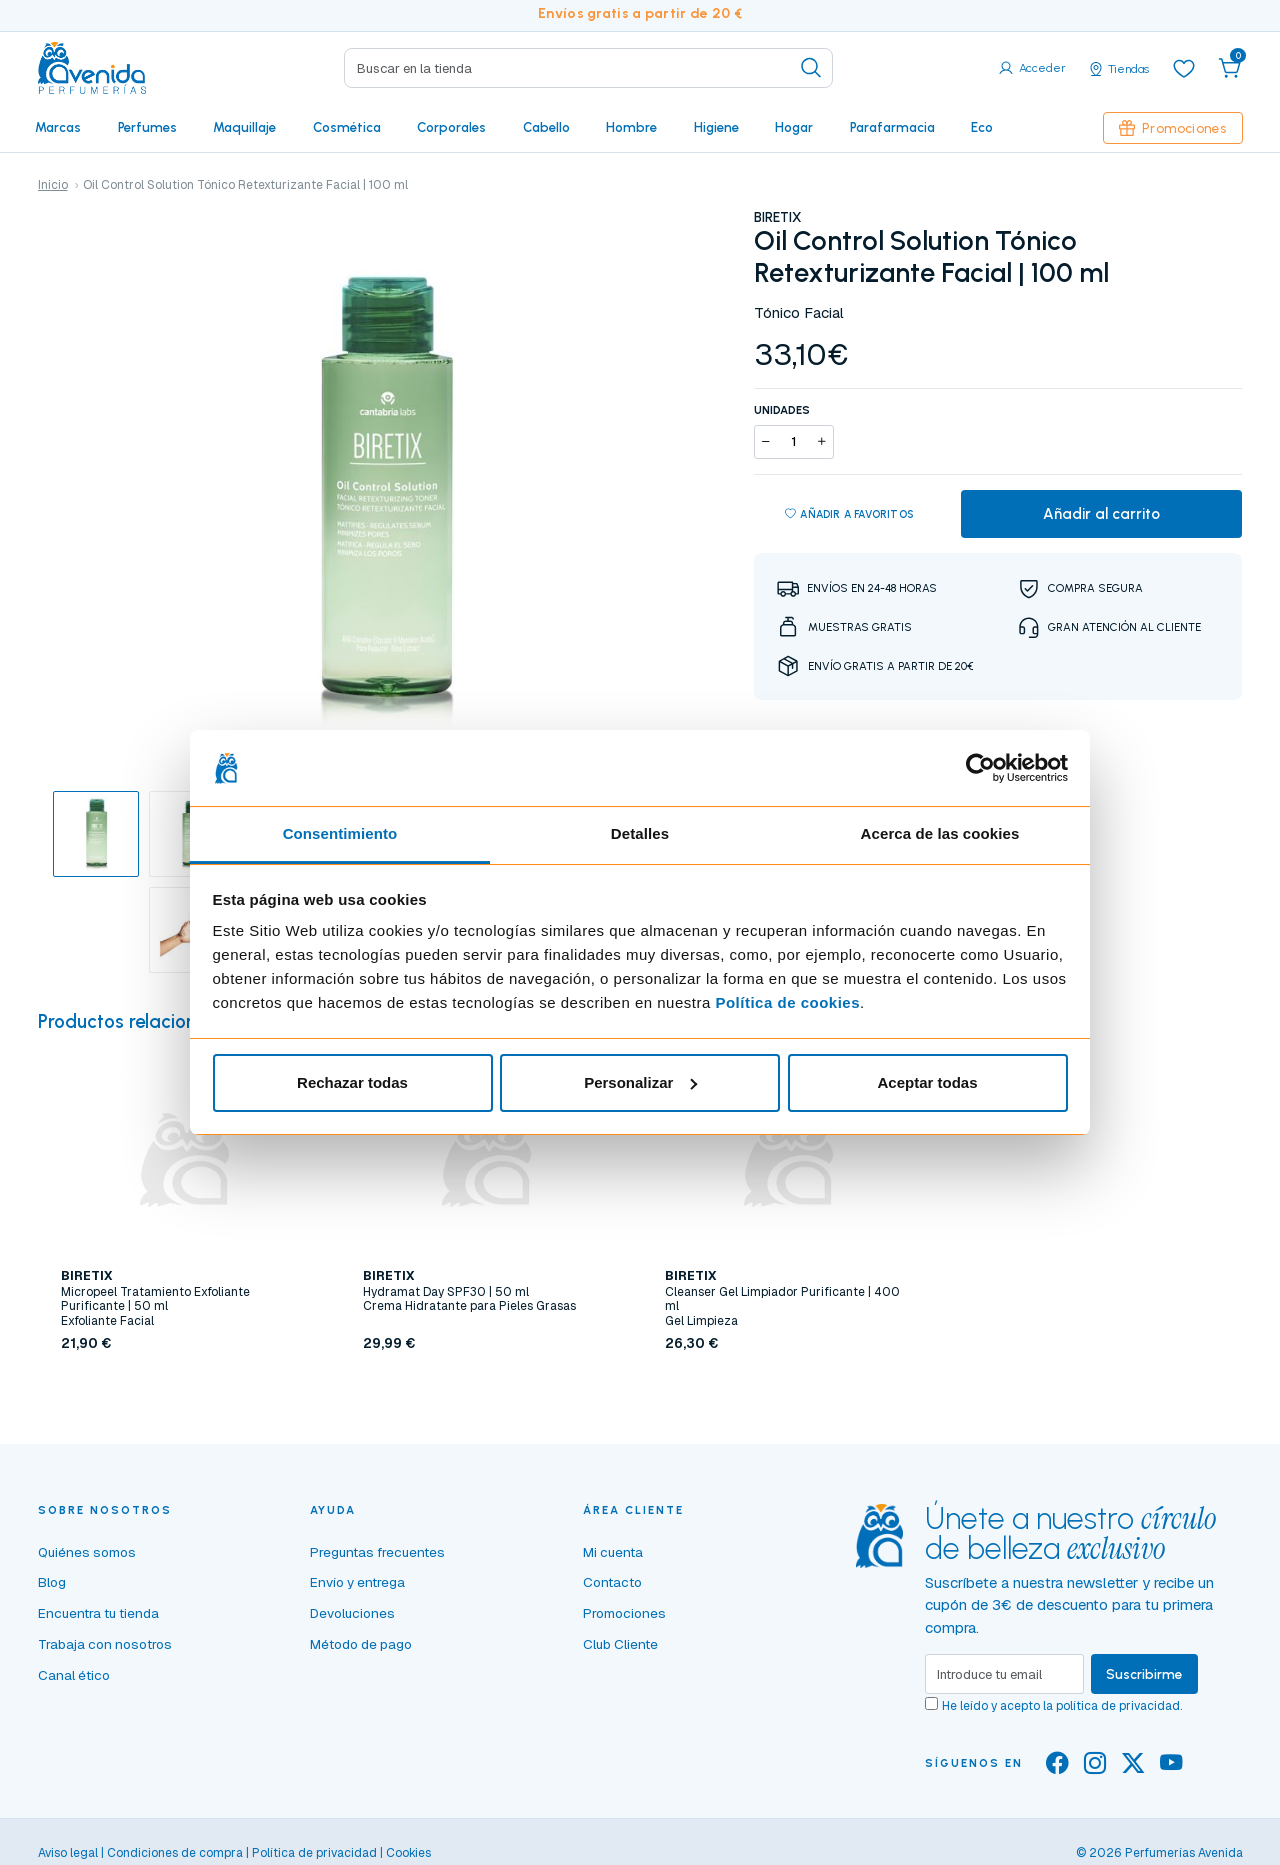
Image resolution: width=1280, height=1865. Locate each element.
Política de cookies (787, 1002)
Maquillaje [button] (244, 127)
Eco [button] (982, 127)
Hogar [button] (794, 127)
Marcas (58, 127)
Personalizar (640, 1082)
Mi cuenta (613, 1552)
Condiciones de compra (175, 1853)
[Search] (588, 68)
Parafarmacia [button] (892, 127)
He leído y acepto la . (1062, 1706)
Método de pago (361, 1644)
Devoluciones (352, 1613)
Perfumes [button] (147, 127)
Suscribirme (1144, 1674)
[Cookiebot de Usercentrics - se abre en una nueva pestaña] (980, 768)
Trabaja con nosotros (105, 1644)
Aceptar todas (927, 1082)
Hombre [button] (631, 127)
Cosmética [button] (347, 127)
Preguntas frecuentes (377, 1552)
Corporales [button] (451, 127)
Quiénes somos (87, 1552)
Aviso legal (68, 1853)
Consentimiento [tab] (340, 833)
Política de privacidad (314, 1853)
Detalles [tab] (640, 833)
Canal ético (74, 1675)
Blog (52, 1582)
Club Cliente (620, 1644)
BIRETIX (777, 217)
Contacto (612, 1582)
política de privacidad (1118, 1706)
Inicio (53, 185)
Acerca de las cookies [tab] (940, 833)
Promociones (1173, 128)
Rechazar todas (352, 1082)
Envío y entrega (357, 1582)
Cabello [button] (546, 127)
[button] (1230, 68)
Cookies (408, 1853)
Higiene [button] (716, 127)
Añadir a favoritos (849, 515)
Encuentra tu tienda (98, 1613)
